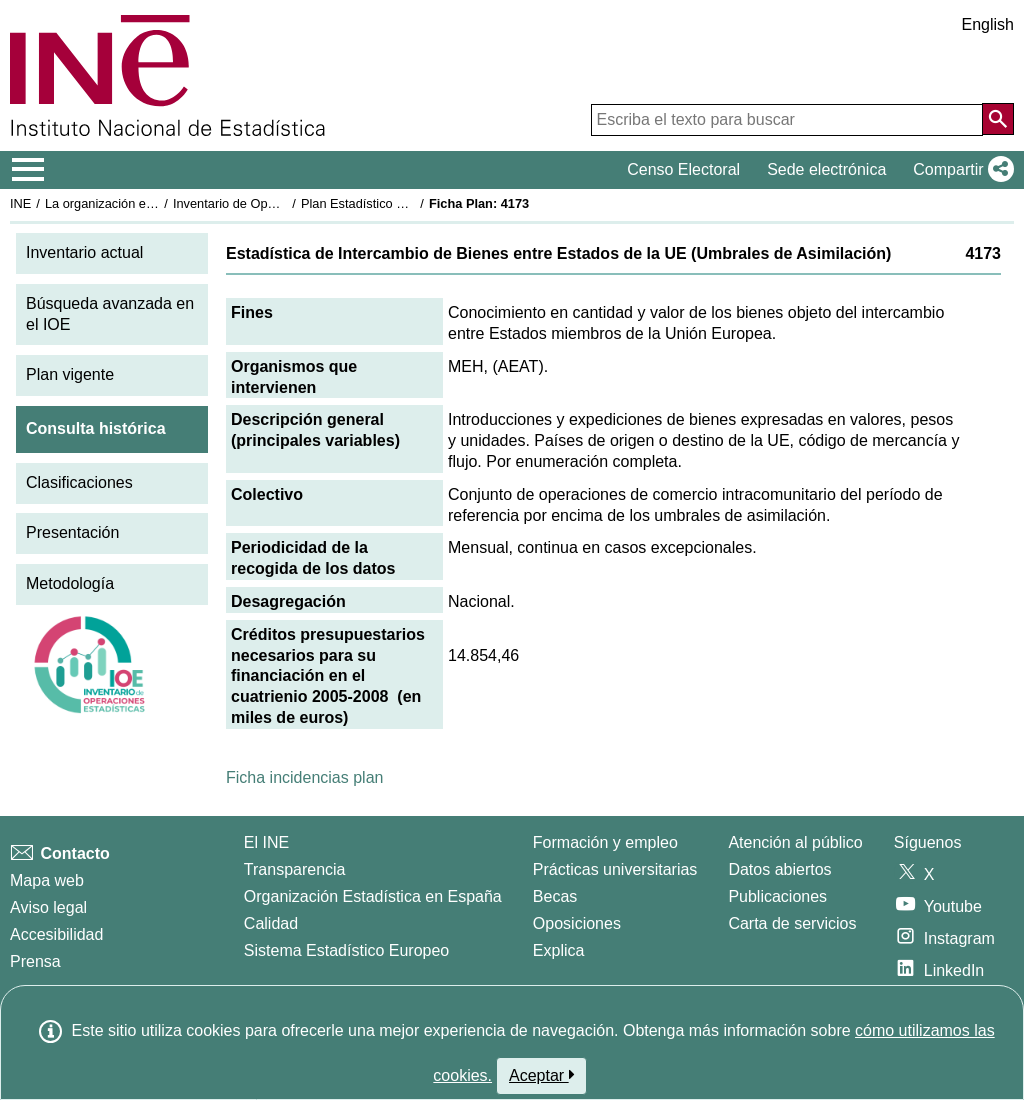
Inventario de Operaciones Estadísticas (284, 203)
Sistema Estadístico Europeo (346, 950)
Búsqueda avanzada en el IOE (110, 314)
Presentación (72, 532)
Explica (559, 950)
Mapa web (47, 880)
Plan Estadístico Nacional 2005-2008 (406, 203)
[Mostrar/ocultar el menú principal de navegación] (28, 170)
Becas (555, 896)
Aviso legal (48, 907)
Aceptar (541, 1075)
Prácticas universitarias (615, 869)
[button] (959, 170)
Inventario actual (84, 252)
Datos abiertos (779, 869)
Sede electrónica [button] (826, 169)
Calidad (271, 923)
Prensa (35, 961)
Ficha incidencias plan (304, 777)
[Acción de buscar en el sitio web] (998, 119)
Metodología (70, 583)
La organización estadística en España (155, 203)
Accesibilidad (56, 934)
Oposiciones (577, 923)
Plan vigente (70, 374)
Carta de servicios (792, 923)
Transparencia (295, 869)
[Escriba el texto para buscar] (787, 120)
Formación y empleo (605, 842)
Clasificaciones (79, 482)
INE (20, 203)
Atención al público (795, 842)
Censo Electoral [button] (683, 169)
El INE (266, 842)
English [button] (988, 24)
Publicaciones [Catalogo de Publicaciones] (777, 896)
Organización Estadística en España (373, 896)
